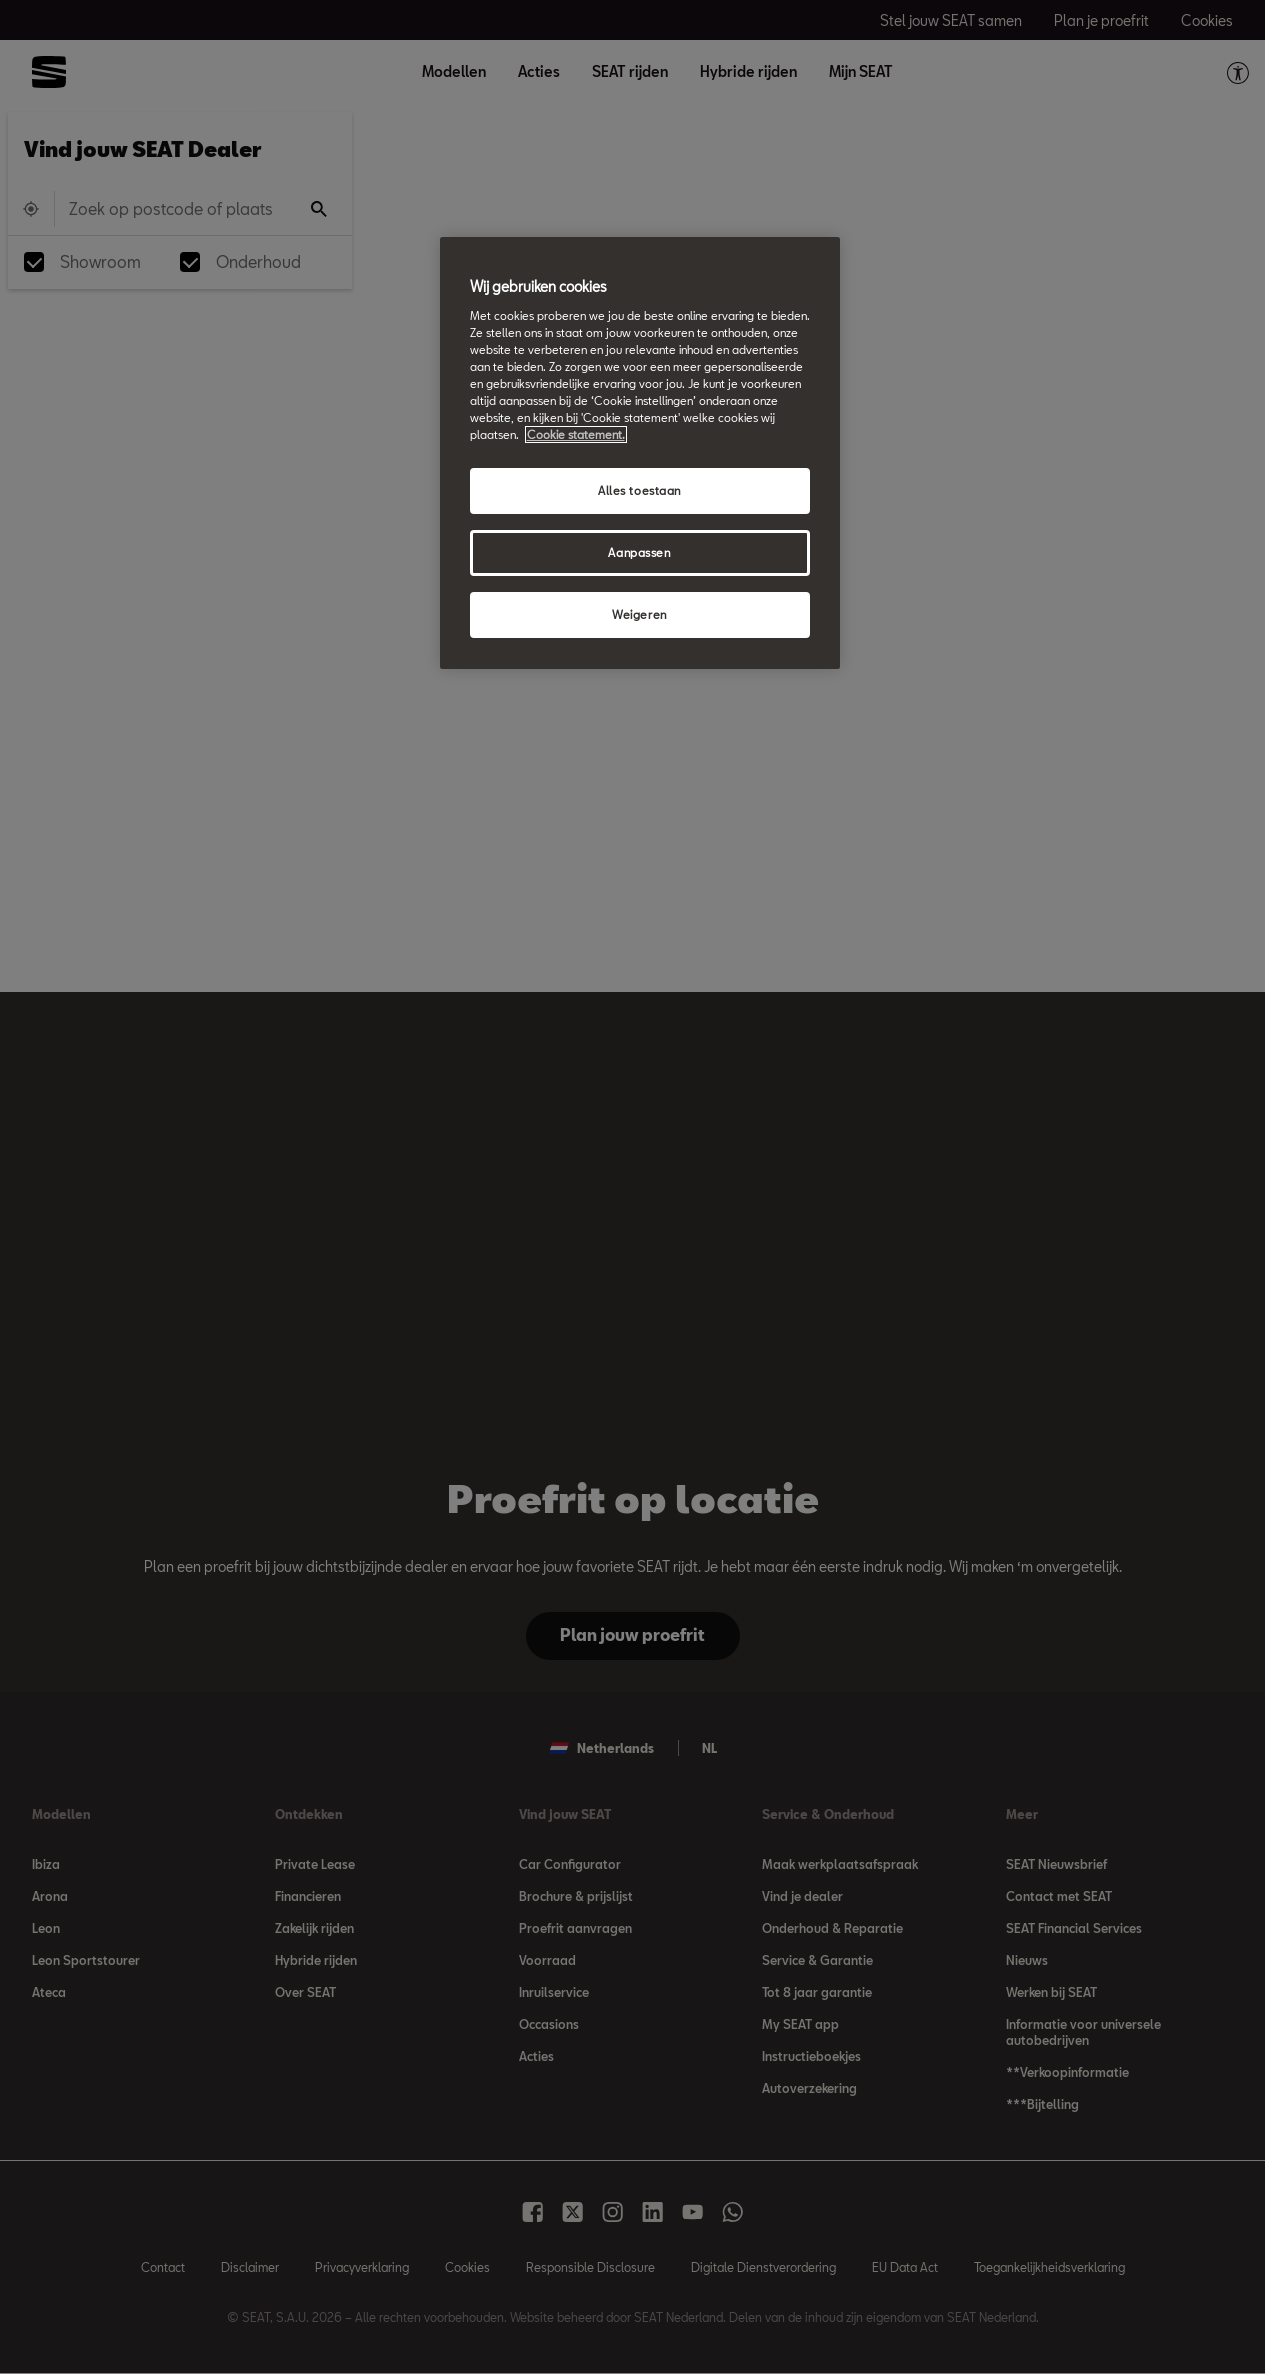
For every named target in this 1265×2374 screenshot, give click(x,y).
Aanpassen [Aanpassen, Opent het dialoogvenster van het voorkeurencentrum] (639, 552)
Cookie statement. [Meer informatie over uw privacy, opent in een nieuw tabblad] (576, 434)
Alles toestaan (639, 490)
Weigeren (639, 614)
